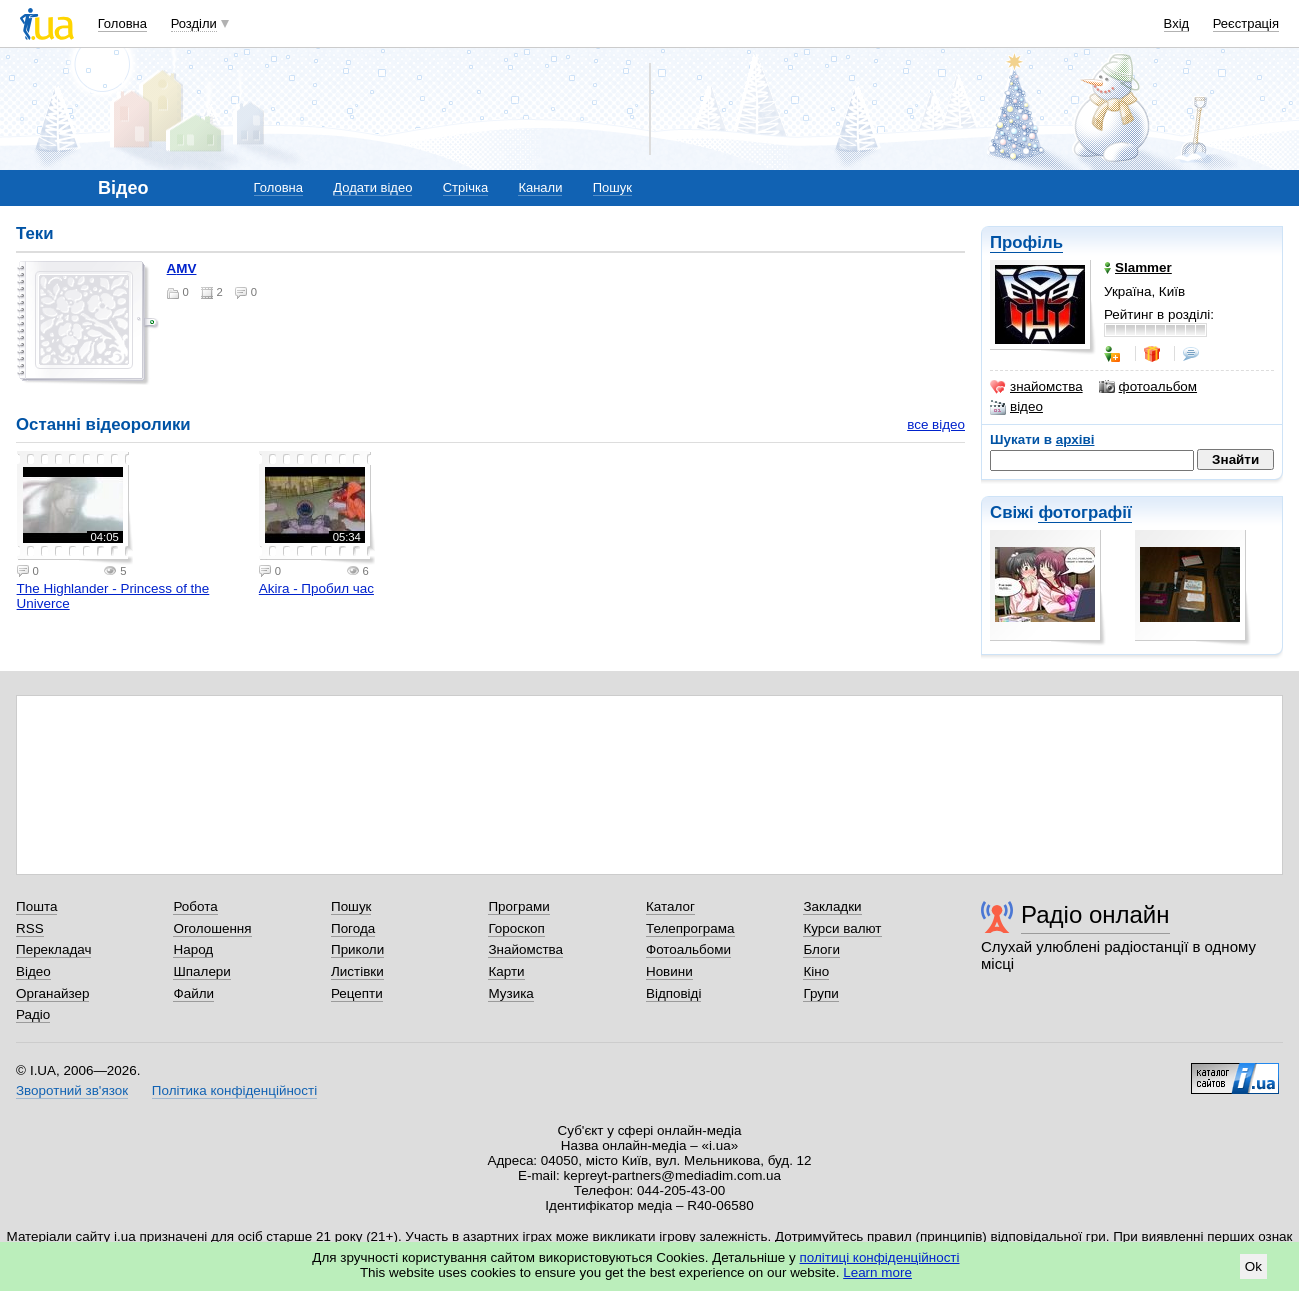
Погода (353, 928)
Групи (820, 993)
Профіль (1026, 242)
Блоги (821, 949)
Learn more (877, 1272)
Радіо (33, 1014)
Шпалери (201, 971)
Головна (122, 23)
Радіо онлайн (1095, 914)
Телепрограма (690, 928)
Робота (195, 906)
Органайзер (52, 993)
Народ (193, 949)
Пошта (36, 906)
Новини (669, 971)
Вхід (1177, 23)
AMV (182, 268)
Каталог (670, 906)
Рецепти (357, 993)
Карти (506, 971)
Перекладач (53, 949)
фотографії (1084, 512)
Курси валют (842, 928)
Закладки (832, 906)
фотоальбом (1148, 387)
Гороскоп (516, 928)
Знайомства (525, 949)
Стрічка (465, 187)
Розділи (194, 23)
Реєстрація (1246, 23)
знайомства (1036, 387)
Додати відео (372, 187)
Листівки (357, 971)
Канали (540, 187)
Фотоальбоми (688, 949)
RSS (30, 928)
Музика (510, 993)
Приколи (357, 949)
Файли (193, 993)
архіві (1075, 439)
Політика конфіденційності (234, 1090)
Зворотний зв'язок (72, 1090)
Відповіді (674, 993)
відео (1016, 407)
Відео (33, 971)
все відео (936, 424)
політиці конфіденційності (880, 1257)
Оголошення (212, 928)
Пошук (612, 187)
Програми (518, 906)
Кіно (816, 971)
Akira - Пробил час (316, 588)
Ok (1253, 1266)
